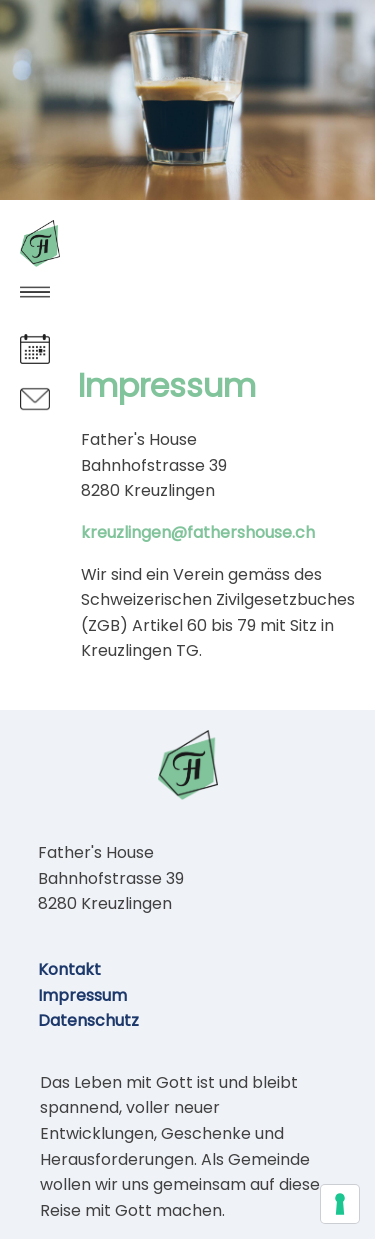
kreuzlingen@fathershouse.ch (198, 532)
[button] (35, 292)
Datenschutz (88, 1020)
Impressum (82, 995)
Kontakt (69, 969)
